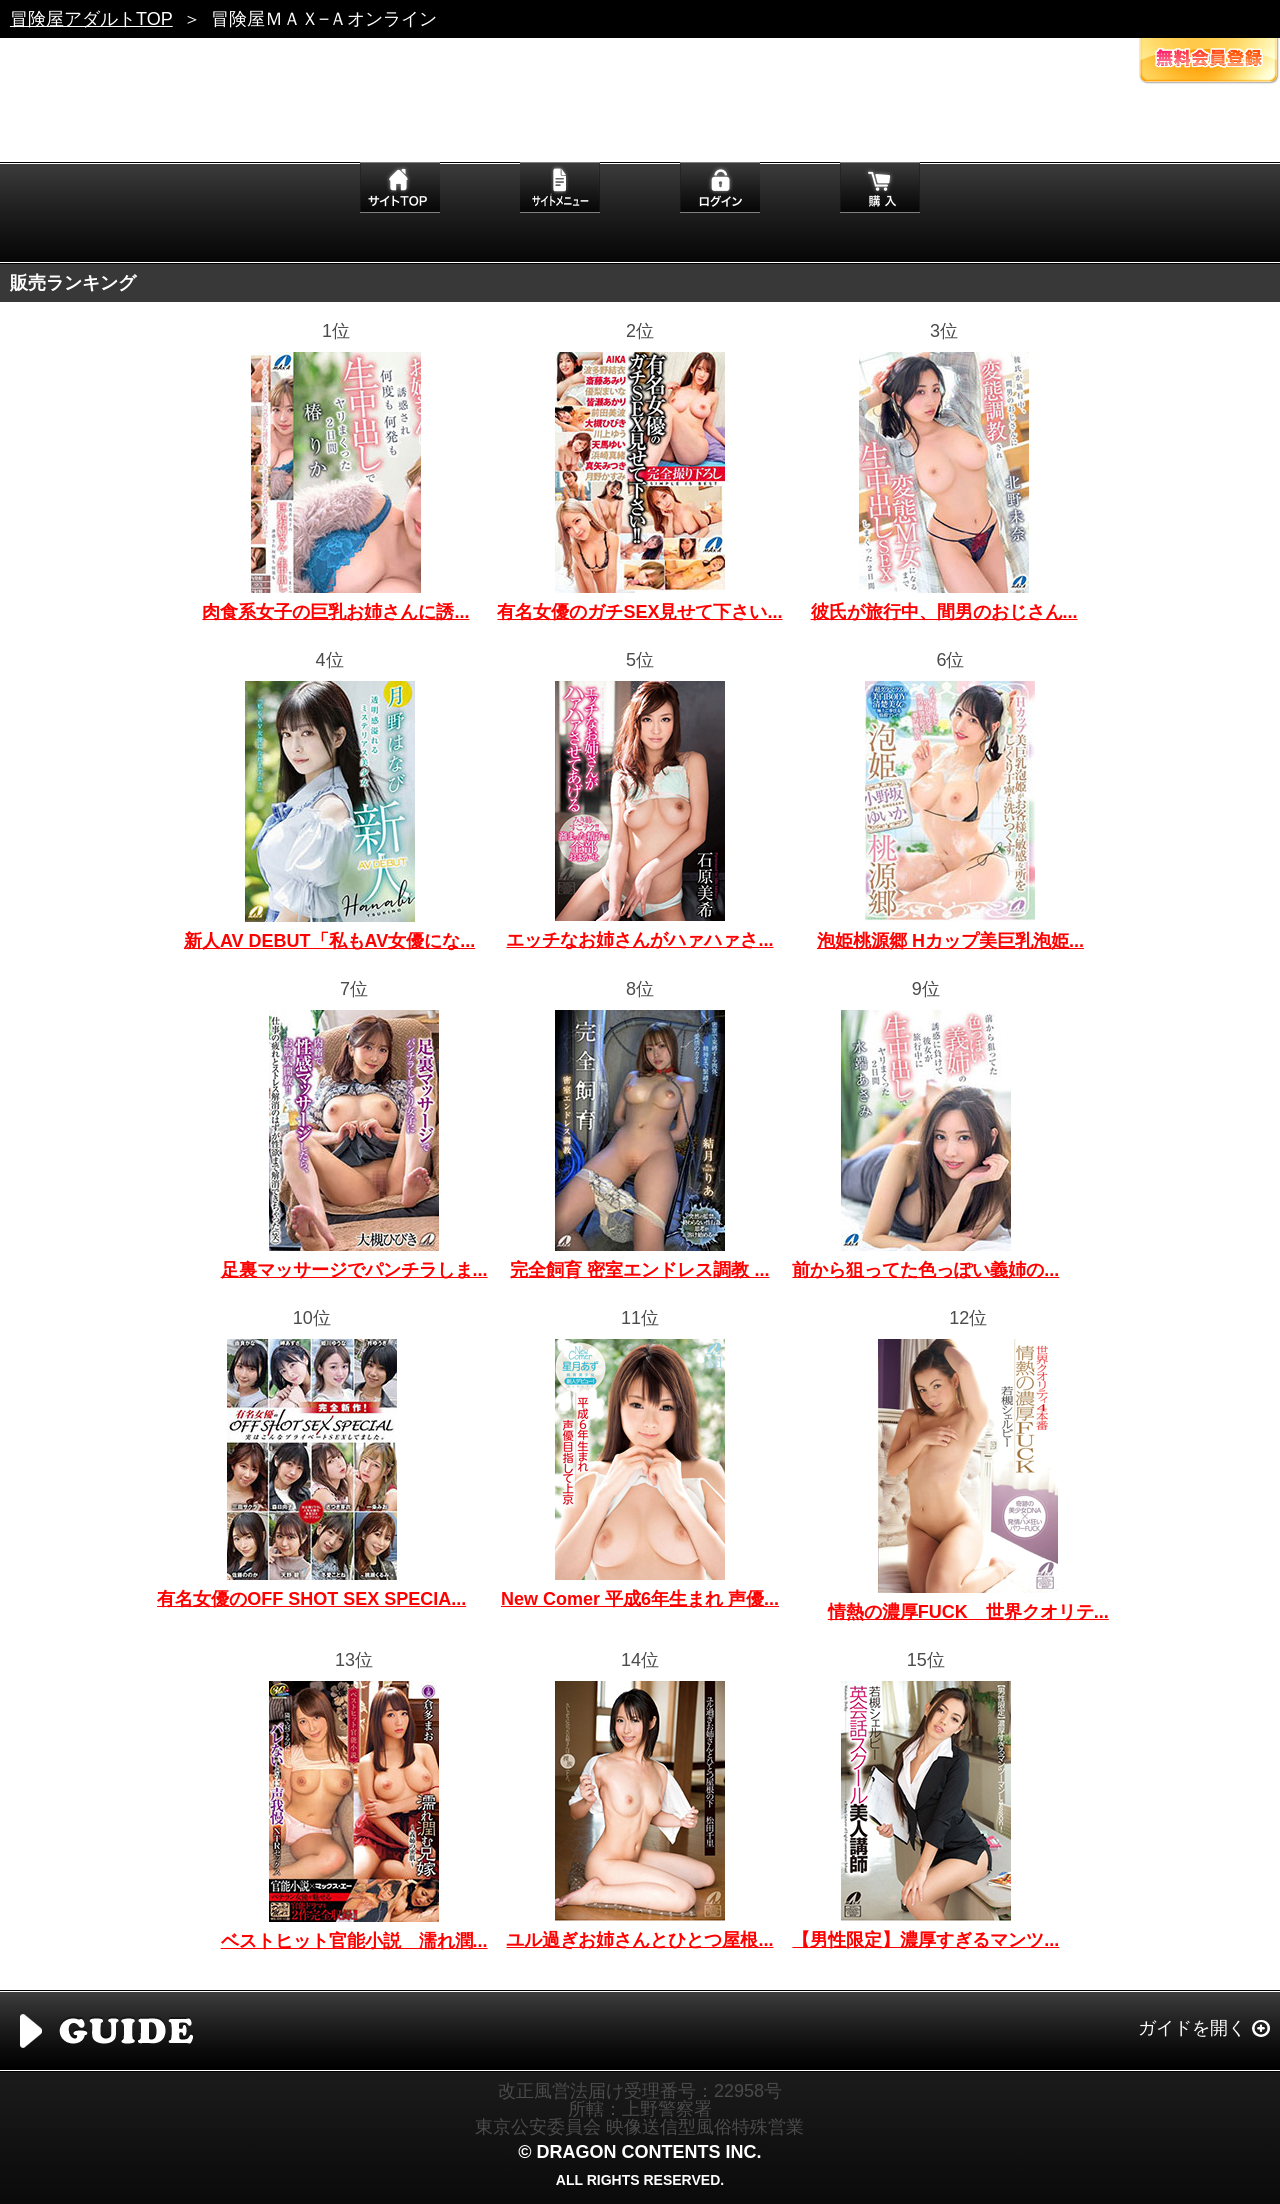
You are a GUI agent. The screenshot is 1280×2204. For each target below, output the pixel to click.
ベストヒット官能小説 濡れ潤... (354, 1941)
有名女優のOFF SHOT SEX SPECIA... (311, 1599)
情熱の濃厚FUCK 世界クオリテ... (968, 1612)
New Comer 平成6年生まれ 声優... (640, 1599)
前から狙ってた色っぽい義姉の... (925, 1270)
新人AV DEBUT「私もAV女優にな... (329, 941)
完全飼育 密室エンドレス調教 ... (639, 1270)
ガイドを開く (1192, 2028)
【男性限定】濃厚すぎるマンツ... (925, 1940)
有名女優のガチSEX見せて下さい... (639, 612)
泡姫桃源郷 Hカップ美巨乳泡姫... (950, 941)
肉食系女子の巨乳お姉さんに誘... (335, 612)
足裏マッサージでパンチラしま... (354, 1270)
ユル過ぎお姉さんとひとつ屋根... (639, 1940)
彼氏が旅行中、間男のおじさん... (944, 612)
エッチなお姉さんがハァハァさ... (639, 940)
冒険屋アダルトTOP (91, 19)
